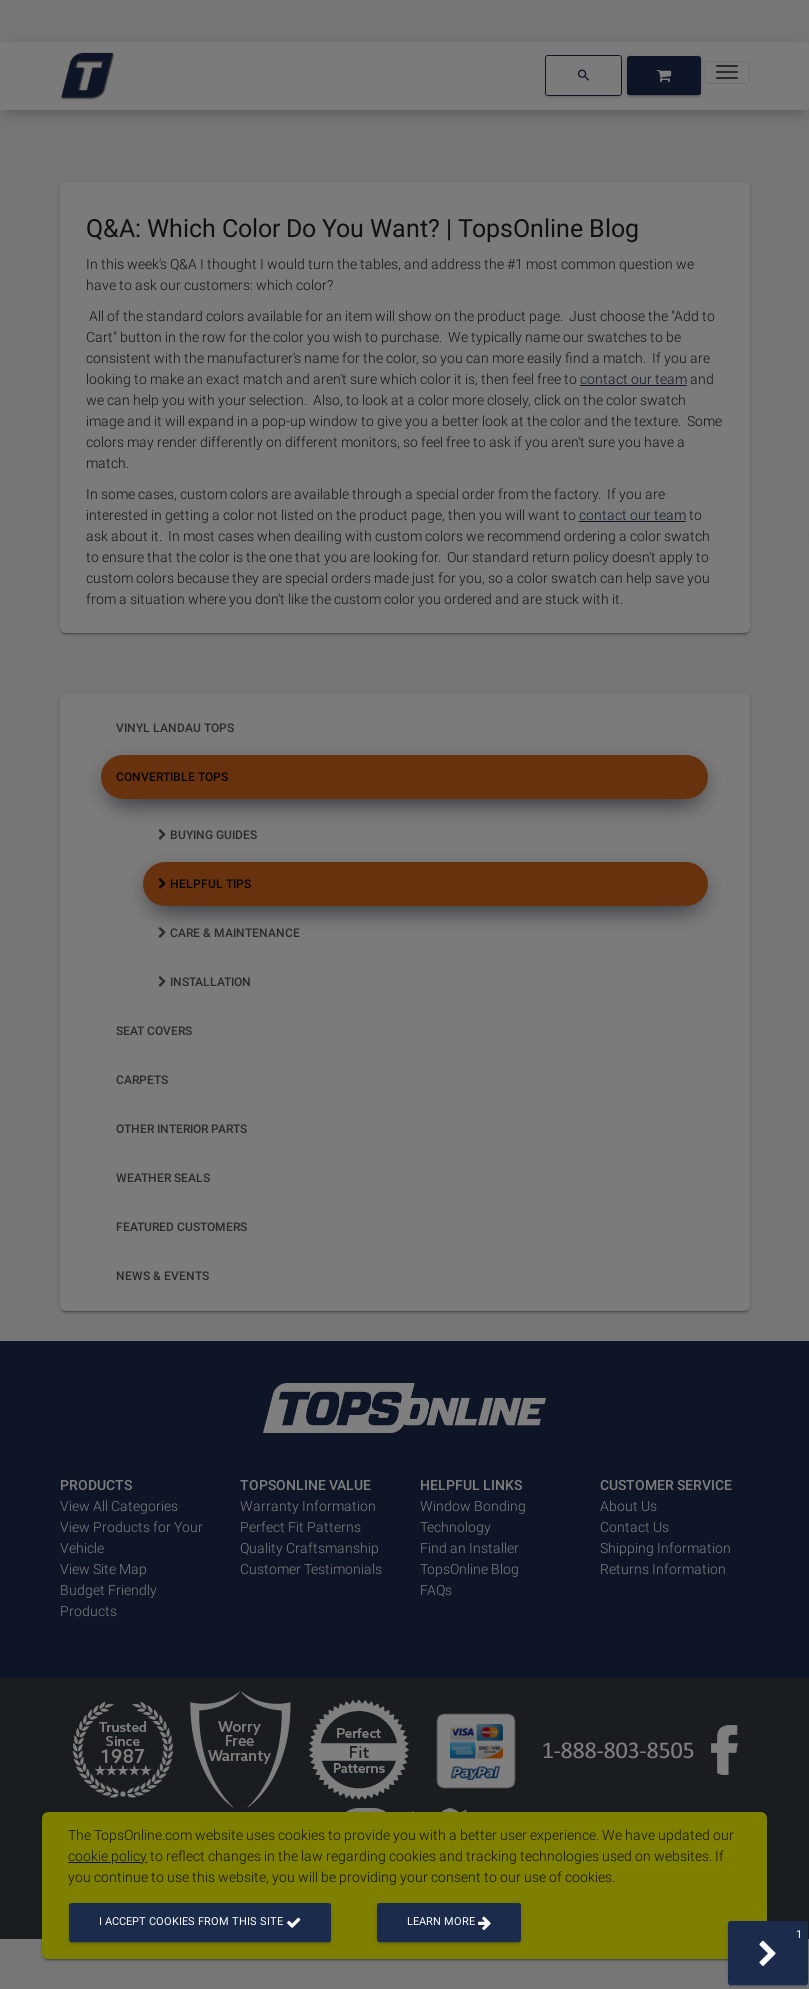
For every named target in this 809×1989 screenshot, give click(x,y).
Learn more (449, 1921)
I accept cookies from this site (200, 1921)
